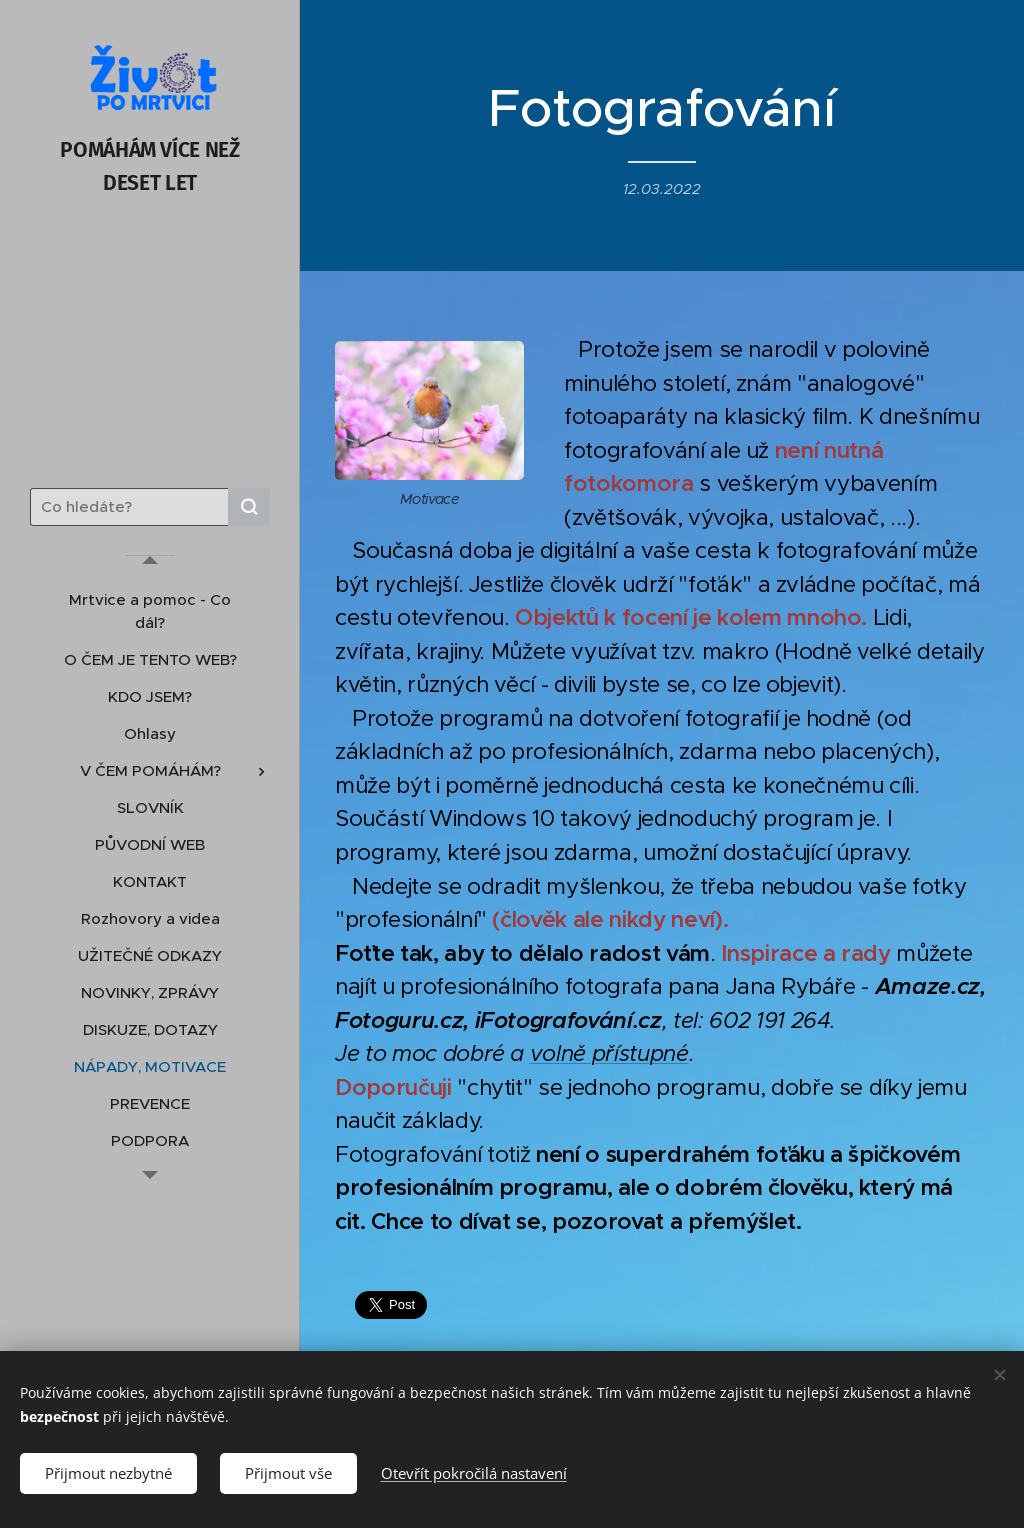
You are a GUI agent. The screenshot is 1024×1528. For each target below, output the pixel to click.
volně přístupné (609, 1054)
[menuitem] (150, 611)
